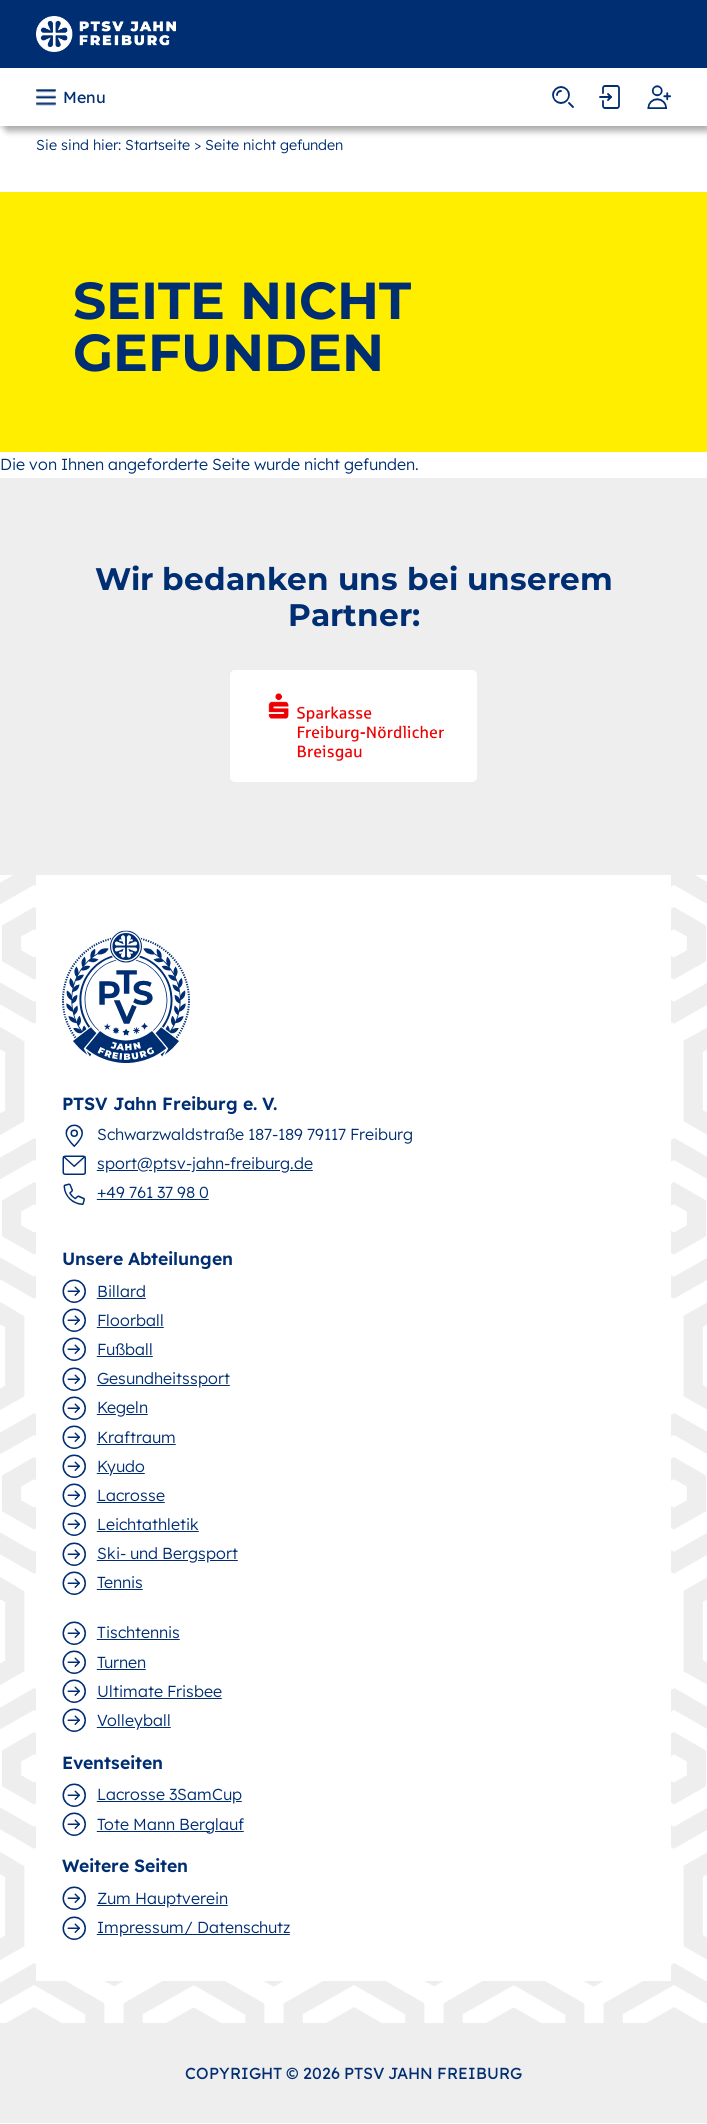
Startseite (157, 145)
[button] (72, 97)
